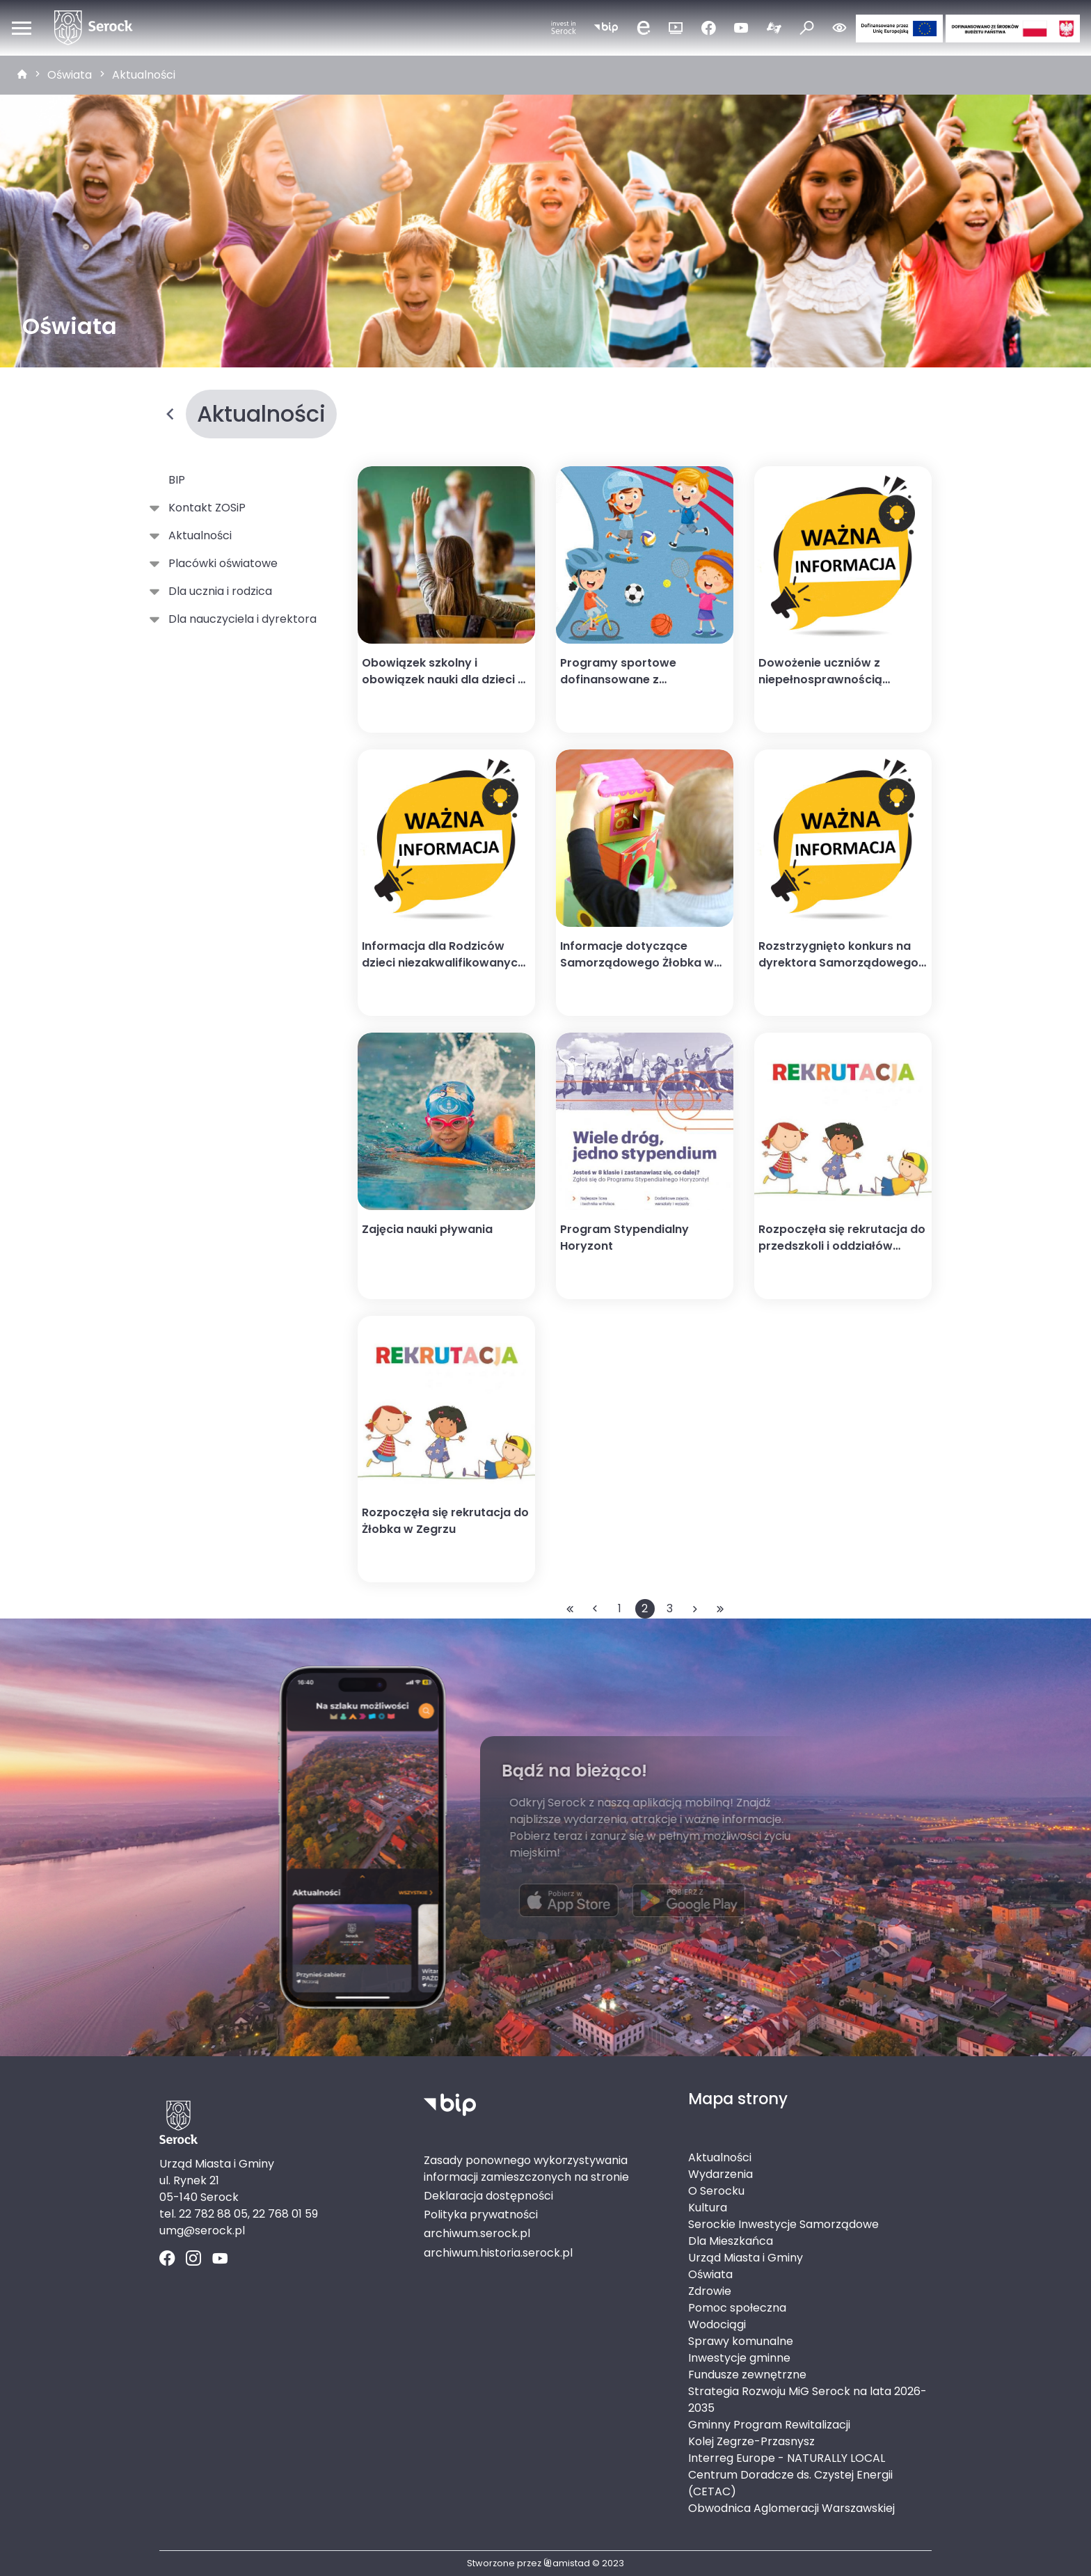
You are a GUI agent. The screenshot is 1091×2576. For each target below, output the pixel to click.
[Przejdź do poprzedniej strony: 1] (595, 1609)
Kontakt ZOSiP (204, 508)
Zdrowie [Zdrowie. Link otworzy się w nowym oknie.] (709, 2291)
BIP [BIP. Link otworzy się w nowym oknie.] (176, 480)
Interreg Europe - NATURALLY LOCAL (786, 2458)
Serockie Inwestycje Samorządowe (783, 2224)
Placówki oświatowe (220, 563)
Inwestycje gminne (739, 2358)
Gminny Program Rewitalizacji (769, 2425)
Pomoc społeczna (737, 2308)
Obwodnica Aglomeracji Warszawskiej (791, 2508)
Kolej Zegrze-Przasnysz (751, 2441)
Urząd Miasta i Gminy (745, 2258)
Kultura (707, 2208)
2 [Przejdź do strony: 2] (645, 1608)
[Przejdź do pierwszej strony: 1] (570, 1609)
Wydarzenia (720, 2174)
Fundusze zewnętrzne (747, 2375)
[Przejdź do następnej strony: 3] (695, 1609)
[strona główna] (22, 75)
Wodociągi (717, 2324)
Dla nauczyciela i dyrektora (240, 619)
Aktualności (143, 75)
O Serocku (716, 2191)
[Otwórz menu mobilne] (21, 28)
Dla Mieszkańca (730, 2241)
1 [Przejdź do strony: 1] (619, 1608)
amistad (566, 2563)
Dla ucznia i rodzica (217, 591)
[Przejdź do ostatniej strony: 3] (720, 1609)
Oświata (69, 75)
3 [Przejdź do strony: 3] (670, 1608)
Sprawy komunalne (740, 2341)
